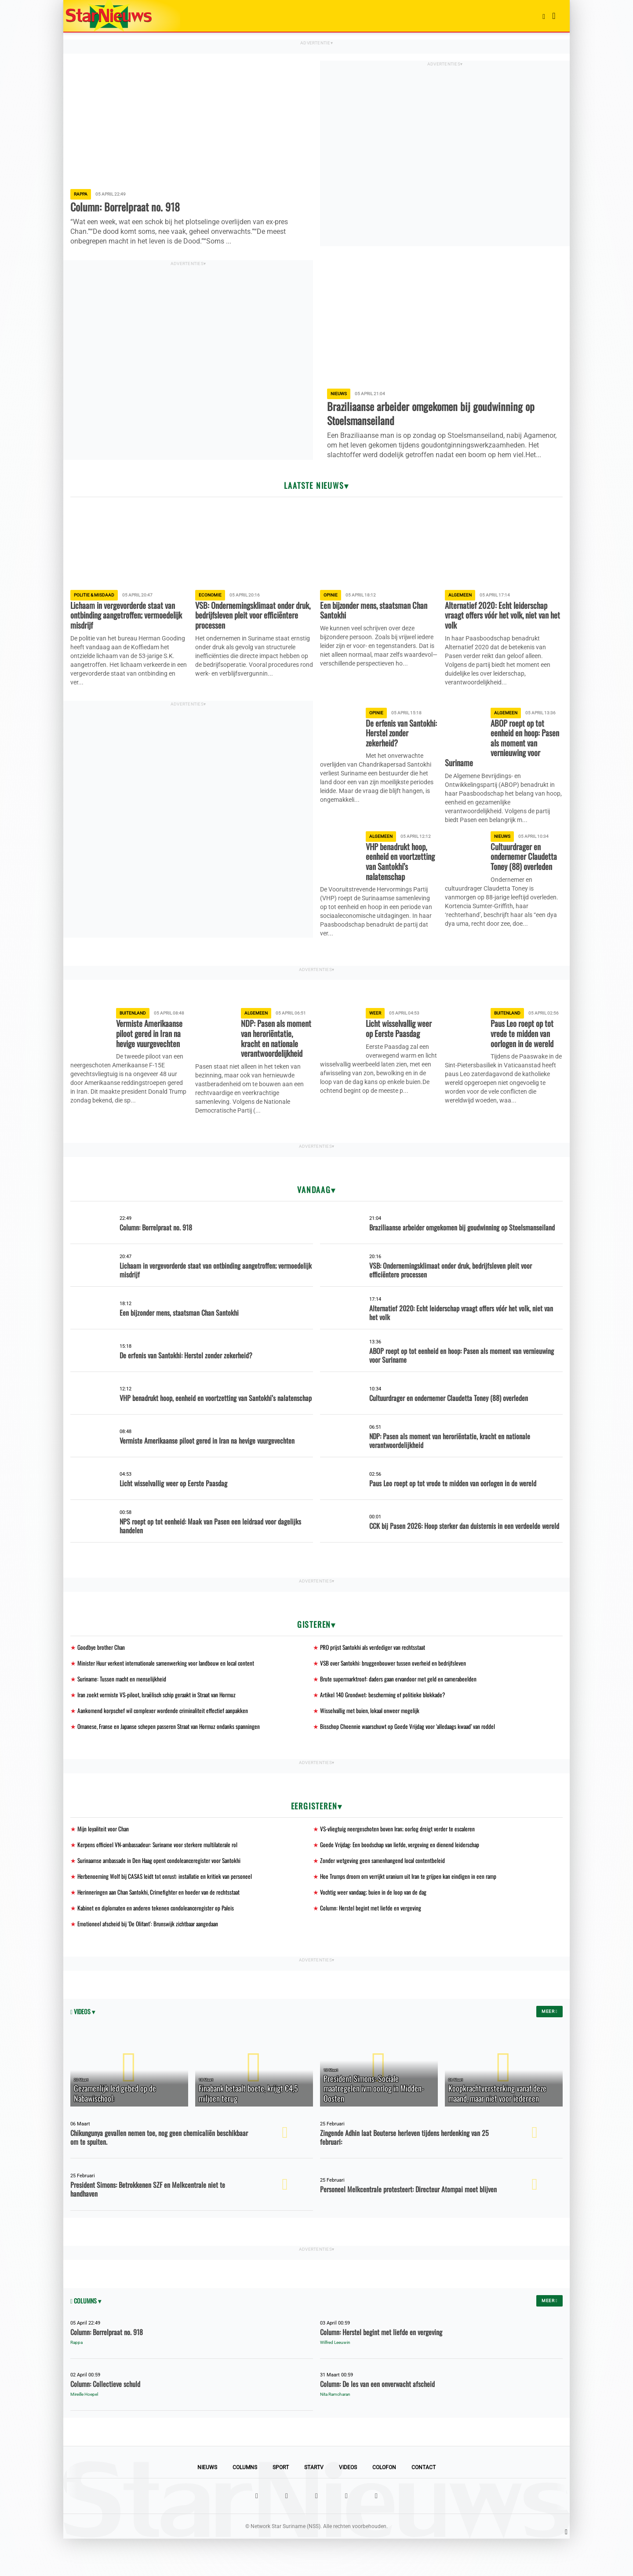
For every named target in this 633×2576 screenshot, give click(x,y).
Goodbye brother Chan (101, 1678)
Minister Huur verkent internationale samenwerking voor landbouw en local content (169, 1694)
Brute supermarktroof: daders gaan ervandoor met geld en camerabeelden (402, 1710)
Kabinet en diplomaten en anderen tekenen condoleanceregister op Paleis (158, 1943)
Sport (281, 2505)
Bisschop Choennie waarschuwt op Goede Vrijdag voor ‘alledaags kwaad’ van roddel (411, 1759)
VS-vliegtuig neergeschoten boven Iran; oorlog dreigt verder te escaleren (400, 1862)
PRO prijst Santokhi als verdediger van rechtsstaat (375, 1678)
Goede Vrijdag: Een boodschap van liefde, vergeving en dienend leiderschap (402, 1878)
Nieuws (207, 2505)
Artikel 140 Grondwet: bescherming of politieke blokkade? (384, 1727)
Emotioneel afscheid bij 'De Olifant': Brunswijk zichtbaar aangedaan (151, 1960)
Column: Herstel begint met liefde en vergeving (371, 1943)
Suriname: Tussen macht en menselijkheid (123, 1710)
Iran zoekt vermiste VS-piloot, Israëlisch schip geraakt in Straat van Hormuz (161, 1727)
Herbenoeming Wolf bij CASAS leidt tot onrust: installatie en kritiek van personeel (167, 1911)
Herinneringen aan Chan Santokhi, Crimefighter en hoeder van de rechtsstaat (162, 1927)
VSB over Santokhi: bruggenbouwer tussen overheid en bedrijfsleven (394, 1694)
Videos (348, 2505)
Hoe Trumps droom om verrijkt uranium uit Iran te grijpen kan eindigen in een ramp (412, 1911)
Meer (549, 2048)
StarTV (314, 2505)
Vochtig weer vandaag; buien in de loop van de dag (374, 1927)
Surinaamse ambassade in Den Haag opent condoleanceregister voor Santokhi (163, 1894)
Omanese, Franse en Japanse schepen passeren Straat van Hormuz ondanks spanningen (173, 1759)
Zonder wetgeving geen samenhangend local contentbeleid (384, 1894)
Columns (245, 2505)
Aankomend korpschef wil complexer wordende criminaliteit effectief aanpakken (166, 1743)
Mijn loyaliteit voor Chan (103, 1862)
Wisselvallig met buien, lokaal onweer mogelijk (371, 1743)
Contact (423, 2505)
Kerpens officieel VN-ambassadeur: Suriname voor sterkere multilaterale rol (161, 1878)
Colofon (384, 2505)
